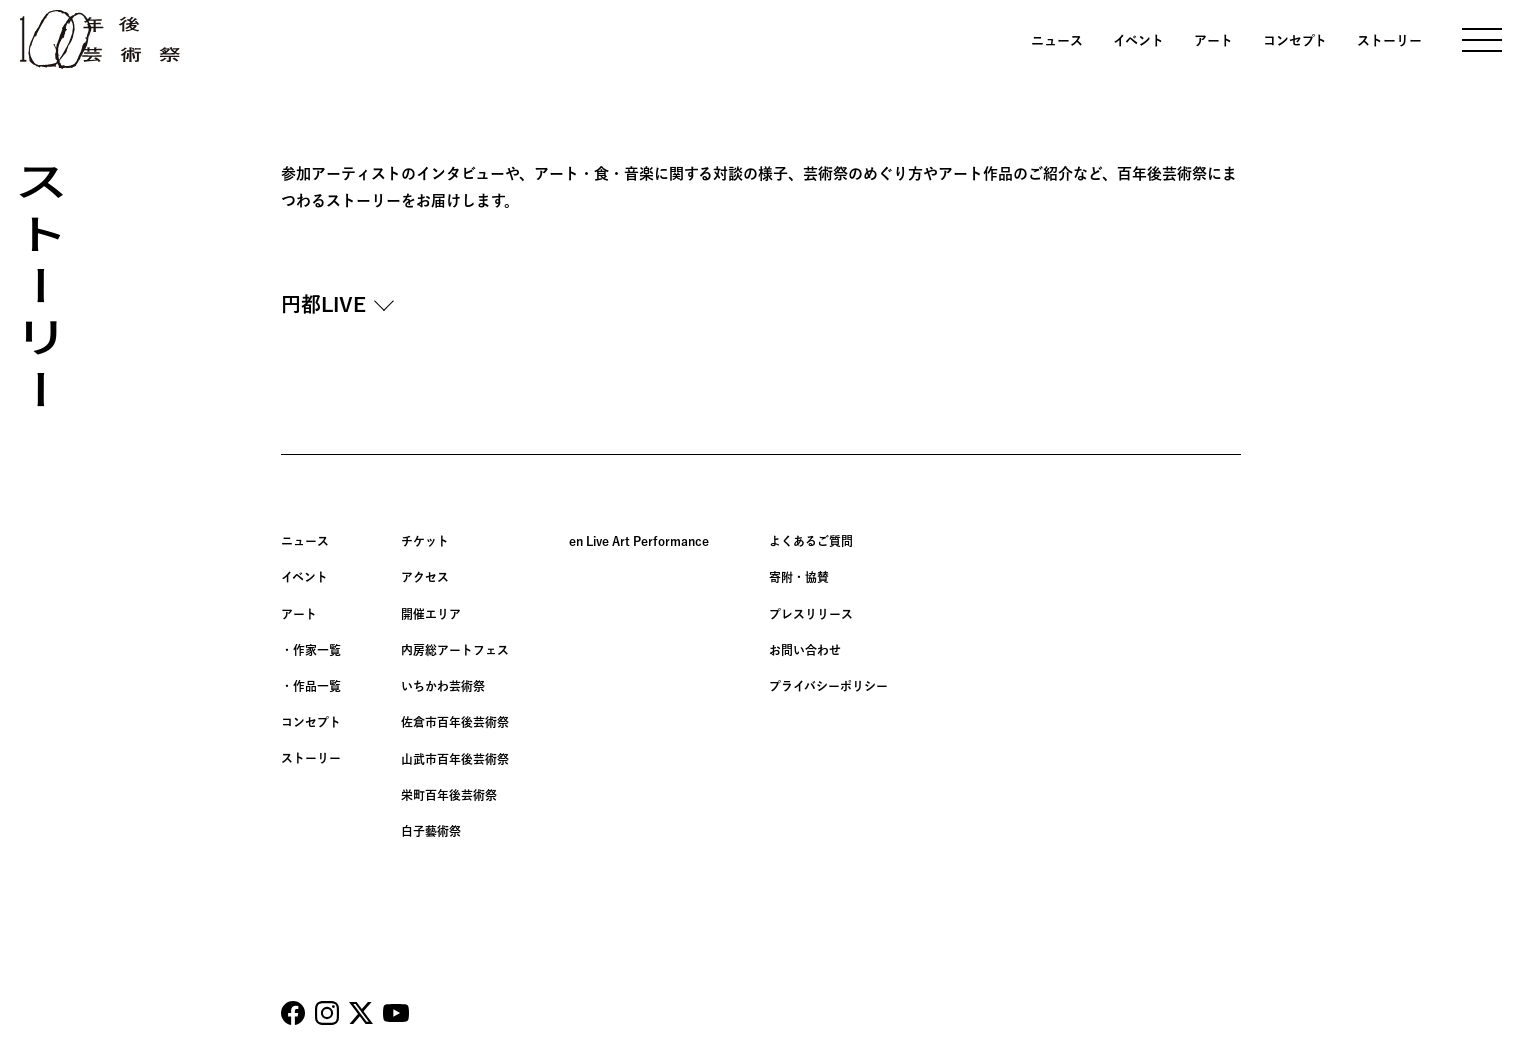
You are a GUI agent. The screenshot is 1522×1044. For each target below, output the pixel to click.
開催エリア (431, 613)
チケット (425, 541)
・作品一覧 (311, 685)
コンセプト (1295, 40)
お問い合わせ (805, 649)
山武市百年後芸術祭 (455, 757)
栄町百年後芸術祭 (449, 793)
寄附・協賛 (799, 577)
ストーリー (1389, 40)
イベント (1138, 40)
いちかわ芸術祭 (443, 685)
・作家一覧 (311, 649)
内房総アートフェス (455, 649)
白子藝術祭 (431, 829)
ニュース (1057, 40)
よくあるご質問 (811, 541)
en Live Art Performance (639, 541)
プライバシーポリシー (828, 685)
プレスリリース (811, 613)
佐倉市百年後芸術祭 (455, 721)
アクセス (425, 577)
